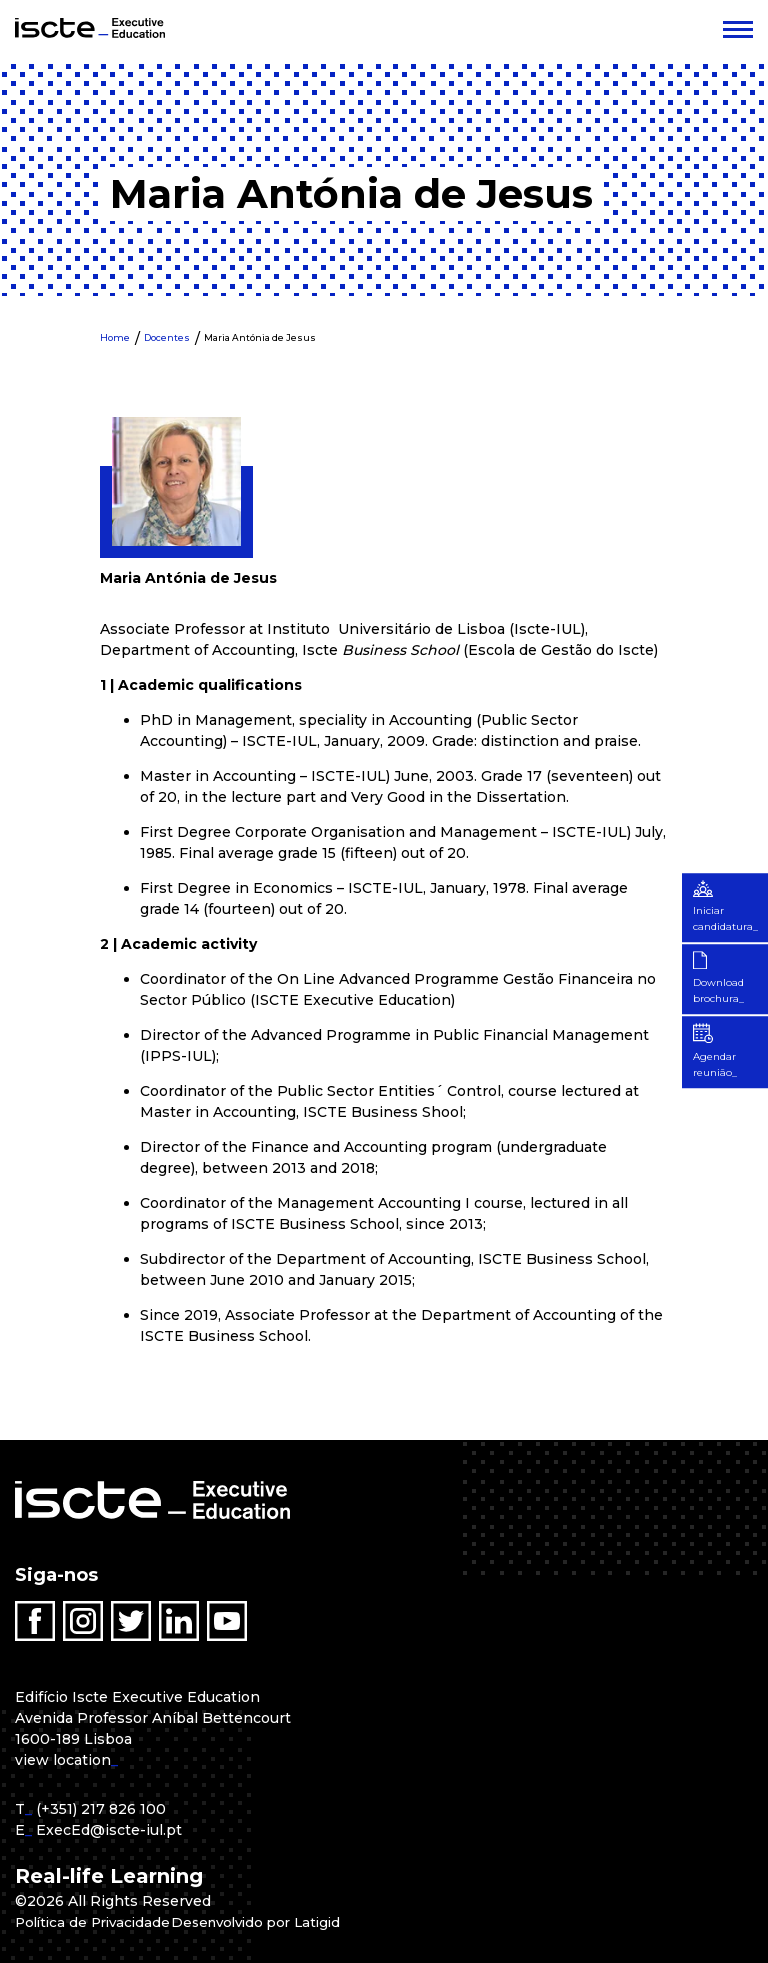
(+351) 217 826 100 (101, 1809)
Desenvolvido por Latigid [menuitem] (269, 1922)
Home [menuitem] (115, 337)
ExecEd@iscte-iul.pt (109, 1830)
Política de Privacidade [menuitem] (97, 1922)
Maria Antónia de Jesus (260, 337)
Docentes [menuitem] (167, 337)
